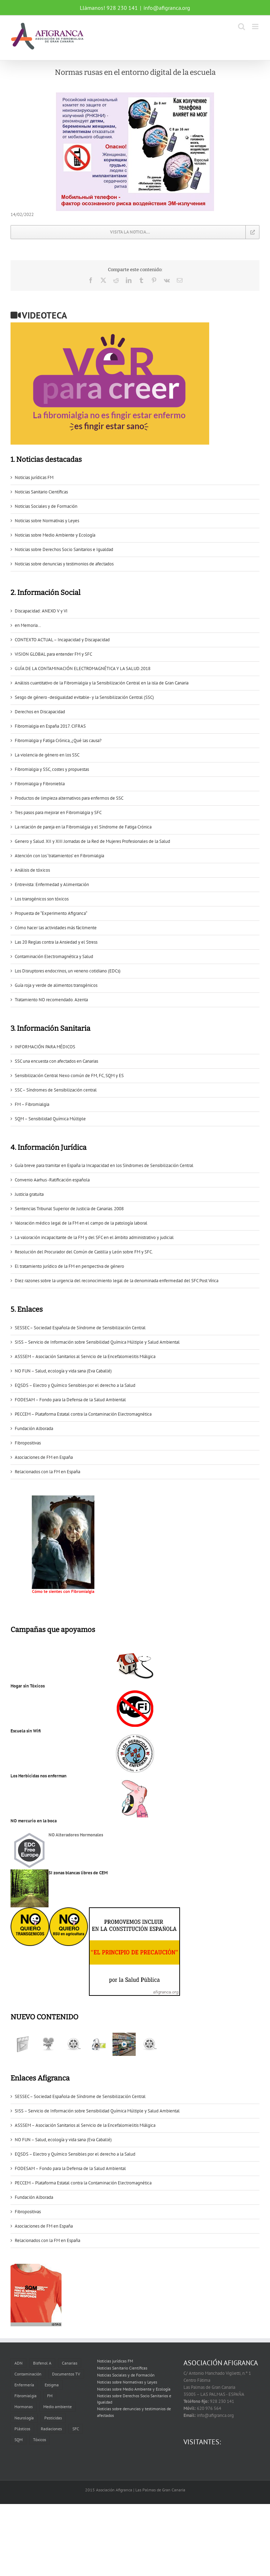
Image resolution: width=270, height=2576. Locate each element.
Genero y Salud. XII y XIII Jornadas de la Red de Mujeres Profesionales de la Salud (92, 841)
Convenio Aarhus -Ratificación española (52, 1180)
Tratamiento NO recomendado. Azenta (51, 1000)
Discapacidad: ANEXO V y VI (41, 611)
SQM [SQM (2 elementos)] (18, 2439)
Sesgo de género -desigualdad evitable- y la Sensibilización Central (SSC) (84, 697)
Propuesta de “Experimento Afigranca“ (51, 913)
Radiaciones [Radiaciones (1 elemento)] (51, 2428)
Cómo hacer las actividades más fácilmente (56, 928)
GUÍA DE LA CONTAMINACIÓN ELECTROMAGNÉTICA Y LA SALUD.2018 (82, 668)
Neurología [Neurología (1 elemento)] (24, 2417)
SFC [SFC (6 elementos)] (75, 2428)
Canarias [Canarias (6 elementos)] (69, 2363)
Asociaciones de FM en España (44, 1457)
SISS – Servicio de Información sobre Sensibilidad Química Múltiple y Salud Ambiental (97, 1342)
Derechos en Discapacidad (40, 712)
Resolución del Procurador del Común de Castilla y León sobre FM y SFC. (84, 1252)
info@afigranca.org (166, 7)
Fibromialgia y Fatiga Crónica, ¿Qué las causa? (58, 740)
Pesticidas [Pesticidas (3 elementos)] (53, 2417)
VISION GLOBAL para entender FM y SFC (53, 654)
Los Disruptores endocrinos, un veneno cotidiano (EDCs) (68, 971)
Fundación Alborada (34, 1428)
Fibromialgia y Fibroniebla (40, 784)
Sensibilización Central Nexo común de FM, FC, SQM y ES (69, 1076)
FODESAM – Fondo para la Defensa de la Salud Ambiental (70, 1400)
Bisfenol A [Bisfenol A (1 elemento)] (42, 2363)
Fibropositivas (28, 1443)
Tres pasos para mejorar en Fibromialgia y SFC (58, 812)
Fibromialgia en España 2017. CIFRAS (50, 726)
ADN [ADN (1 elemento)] (18, 2363)
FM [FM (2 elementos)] (49, 2395)
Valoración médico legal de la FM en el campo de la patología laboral (81, 1223)
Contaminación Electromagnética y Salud (54, 956)
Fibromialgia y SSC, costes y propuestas (52, 769)
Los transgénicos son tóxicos (42, 899)
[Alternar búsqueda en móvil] (241, 26)
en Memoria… (28, 625)
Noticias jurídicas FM (34, 477)
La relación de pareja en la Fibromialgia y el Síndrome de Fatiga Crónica (83, 827)
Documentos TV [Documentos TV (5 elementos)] (66, 2374)
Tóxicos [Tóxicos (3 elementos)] (39, 2439)
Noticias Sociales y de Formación (46, 506)
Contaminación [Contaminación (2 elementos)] (27, 2374)
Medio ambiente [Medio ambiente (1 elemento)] (57, 2406)
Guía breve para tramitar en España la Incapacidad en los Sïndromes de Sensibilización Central (104, 1165)
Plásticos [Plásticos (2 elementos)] (22, 2428)
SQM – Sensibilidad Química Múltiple (50, 1119)
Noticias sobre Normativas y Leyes (47, 521)
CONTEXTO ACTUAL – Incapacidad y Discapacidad (62, 640)
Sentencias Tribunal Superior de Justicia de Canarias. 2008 (69, 1209)
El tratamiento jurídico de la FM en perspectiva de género (69, 1266)
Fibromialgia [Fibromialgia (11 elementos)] (25, 2395)
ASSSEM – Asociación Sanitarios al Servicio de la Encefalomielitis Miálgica (85, 1356)
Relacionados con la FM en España (47, 1472)
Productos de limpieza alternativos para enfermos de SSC (69, 798)
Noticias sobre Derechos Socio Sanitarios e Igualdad (64, 549)
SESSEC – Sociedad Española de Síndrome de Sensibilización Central (80, 1328)
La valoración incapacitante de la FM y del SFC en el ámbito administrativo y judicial (94, 1237)
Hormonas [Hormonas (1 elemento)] (23, 2406)
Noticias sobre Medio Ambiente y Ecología (55, 535)
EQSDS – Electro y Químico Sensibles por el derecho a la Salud (75, 1385)
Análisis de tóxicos (32, 870)
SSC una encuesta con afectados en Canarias (56, 1061)
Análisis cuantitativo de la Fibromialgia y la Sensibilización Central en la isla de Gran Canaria (101, 683)
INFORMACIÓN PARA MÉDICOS (45, 1047)
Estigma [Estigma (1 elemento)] (52, 2384)
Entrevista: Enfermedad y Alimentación (52, 884)
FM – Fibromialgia (32, 1104)
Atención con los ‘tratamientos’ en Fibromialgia (59, 856)
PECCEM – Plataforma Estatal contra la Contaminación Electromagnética (83, 1414)
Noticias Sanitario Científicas (41, 492)
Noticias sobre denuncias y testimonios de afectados (64, 564)
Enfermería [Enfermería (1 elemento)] (24, 2384)
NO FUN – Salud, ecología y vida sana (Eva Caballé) (63, 1371)
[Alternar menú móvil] (255, 26)
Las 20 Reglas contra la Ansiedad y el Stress (56, 942)
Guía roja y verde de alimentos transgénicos (56, 985)
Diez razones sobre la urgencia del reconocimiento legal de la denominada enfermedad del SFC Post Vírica (116, 1281)
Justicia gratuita (29, 1194)
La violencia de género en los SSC (47, 755)
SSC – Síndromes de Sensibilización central (56, 1090)
